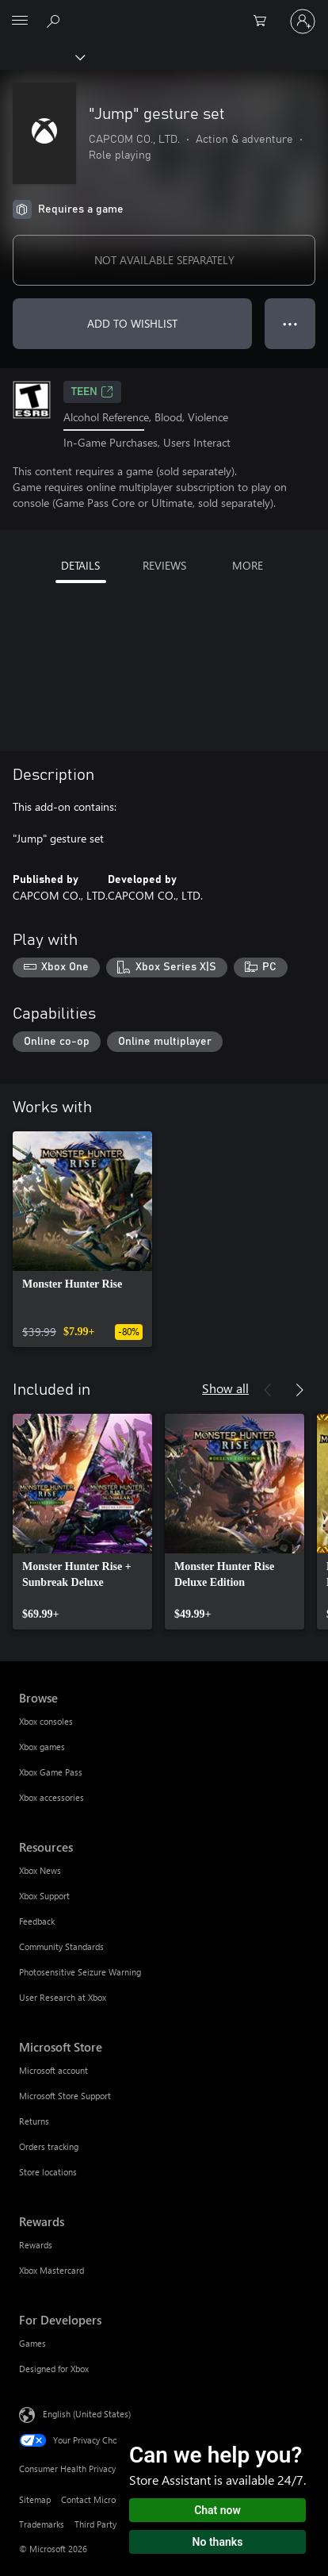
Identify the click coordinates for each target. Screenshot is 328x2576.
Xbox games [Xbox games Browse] (42, 1746)
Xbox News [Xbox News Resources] (40, 1870)
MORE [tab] (247, 565)
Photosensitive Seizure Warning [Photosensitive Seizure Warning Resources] (80, 1972)
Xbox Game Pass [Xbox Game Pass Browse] (50, 1772)
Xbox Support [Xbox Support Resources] (44, 1896)
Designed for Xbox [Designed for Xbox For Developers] (54, 2368)
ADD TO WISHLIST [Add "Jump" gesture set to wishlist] (132, 323)
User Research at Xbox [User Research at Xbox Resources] (62, 1997)
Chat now (217, 2510)
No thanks (218, 2542)
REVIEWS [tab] (164, 565)
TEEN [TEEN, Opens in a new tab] (92, 392)
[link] (82, 1239)
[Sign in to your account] (303, 21)
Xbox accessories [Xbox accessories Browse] (51, 1797)
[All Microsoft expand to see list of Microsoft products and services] (20, 21)
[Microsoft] (163, 11)
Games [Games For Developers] (32, 2343)
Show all (225, 1388)
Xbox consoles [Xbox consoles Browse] (46, 1721)
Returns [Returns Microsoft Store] (34, 2121)
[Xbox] (41, 56)
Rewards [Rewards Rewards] (35, 2245)
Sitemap (35, 2499)
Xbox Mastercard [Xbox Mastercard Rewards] (51, 2270)
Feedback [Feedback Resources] (37, 1921)
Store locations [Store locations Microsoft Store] (48, 2172)
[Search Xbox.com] (55, 20)
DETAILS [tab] (80, 565)
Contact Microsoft (95, 2499)
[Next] (299, 1390)
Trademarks (41, 2524)
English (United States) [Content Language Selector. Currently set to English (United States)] (87, 2414)
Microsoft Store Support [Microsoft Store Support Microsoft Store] (65, 2095)
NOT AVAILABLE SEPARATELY (164, 259)
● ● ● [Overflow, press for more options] (290, 323)
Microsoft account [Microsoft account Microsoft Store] (53, 2070)
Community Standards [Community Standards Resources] (61, 1946)
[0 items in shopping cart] (265, 21)
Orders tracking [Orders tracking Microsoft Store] (48, 2146)
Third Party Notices (111, 2524)
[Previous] (268, 1390)
